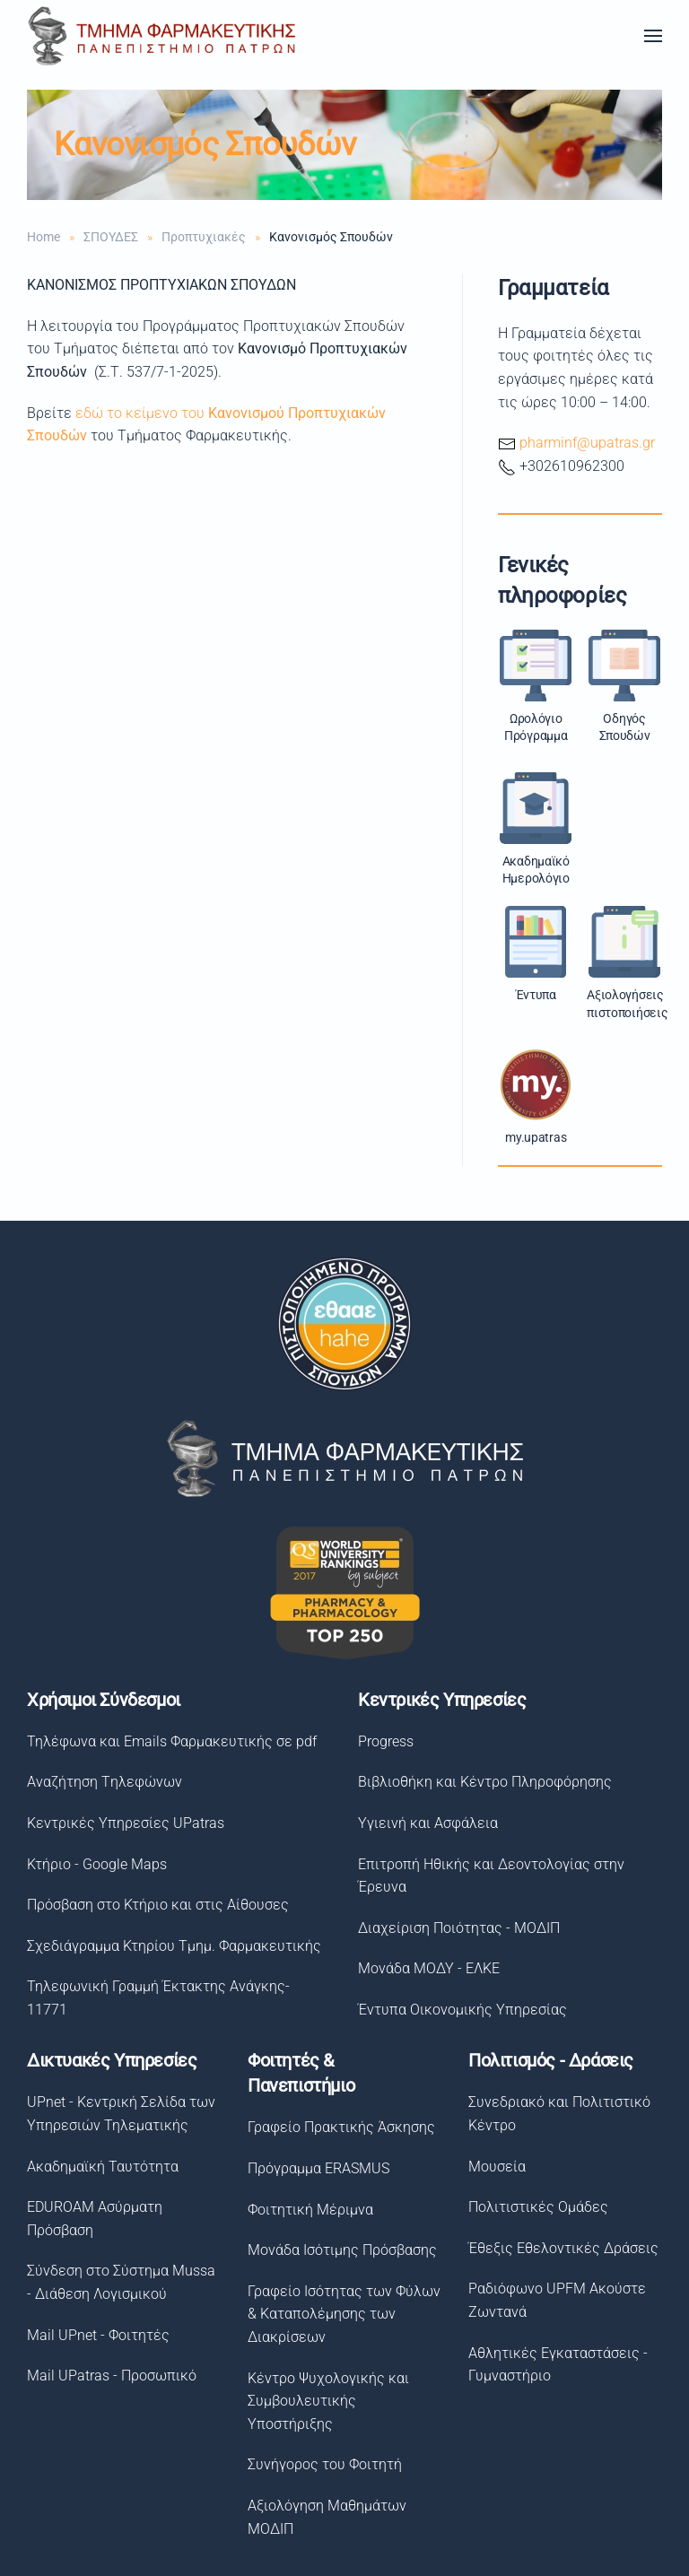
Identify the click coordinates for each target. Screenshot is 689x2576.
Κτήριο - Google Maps (94, 1864)
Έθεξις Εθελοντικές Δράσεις (559, 2248)
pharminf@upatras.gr (587, 442)
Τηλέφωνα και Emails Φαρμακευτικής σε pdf (169, 1741)
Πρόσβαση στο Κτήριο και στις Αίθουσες (155, 1904)
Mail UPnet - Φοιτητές (94, 2335)
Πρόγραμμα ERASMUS (315, 2168)
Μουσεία (492, 2166)
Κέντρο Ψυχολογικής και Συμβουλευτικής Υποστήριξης (325, 2401)
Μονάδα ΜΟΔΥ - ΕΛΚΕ (426, 1968)
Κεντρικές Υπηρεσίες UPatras (123, 1823)
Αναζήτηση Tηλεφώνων (101, 1781)
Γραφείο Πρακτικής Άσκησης (338, 2127)
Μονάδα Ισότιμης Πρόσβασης (338, 2249)
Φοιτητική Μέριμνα (307, 2209)
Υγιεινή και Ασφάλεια (425, 1823)
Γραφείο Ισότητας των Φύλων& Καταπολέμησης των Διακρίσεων (340, 2314)
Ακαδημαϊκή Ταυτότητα (99, 2166)
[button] (653, 36)
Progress (383, 1741)
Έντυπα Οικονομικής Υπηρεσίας (459, 2009)
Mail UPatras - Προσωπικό (108, 2375)
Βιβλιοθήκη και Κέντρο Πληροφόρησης (482, 1781)
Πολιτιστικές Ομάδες (534, 2206)
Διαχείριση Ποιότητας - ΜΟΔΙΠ (456, 1927)
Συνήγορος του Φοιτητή (321, 2464)
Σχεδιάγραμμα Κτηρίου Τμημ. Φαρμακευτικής (171, 1945)
